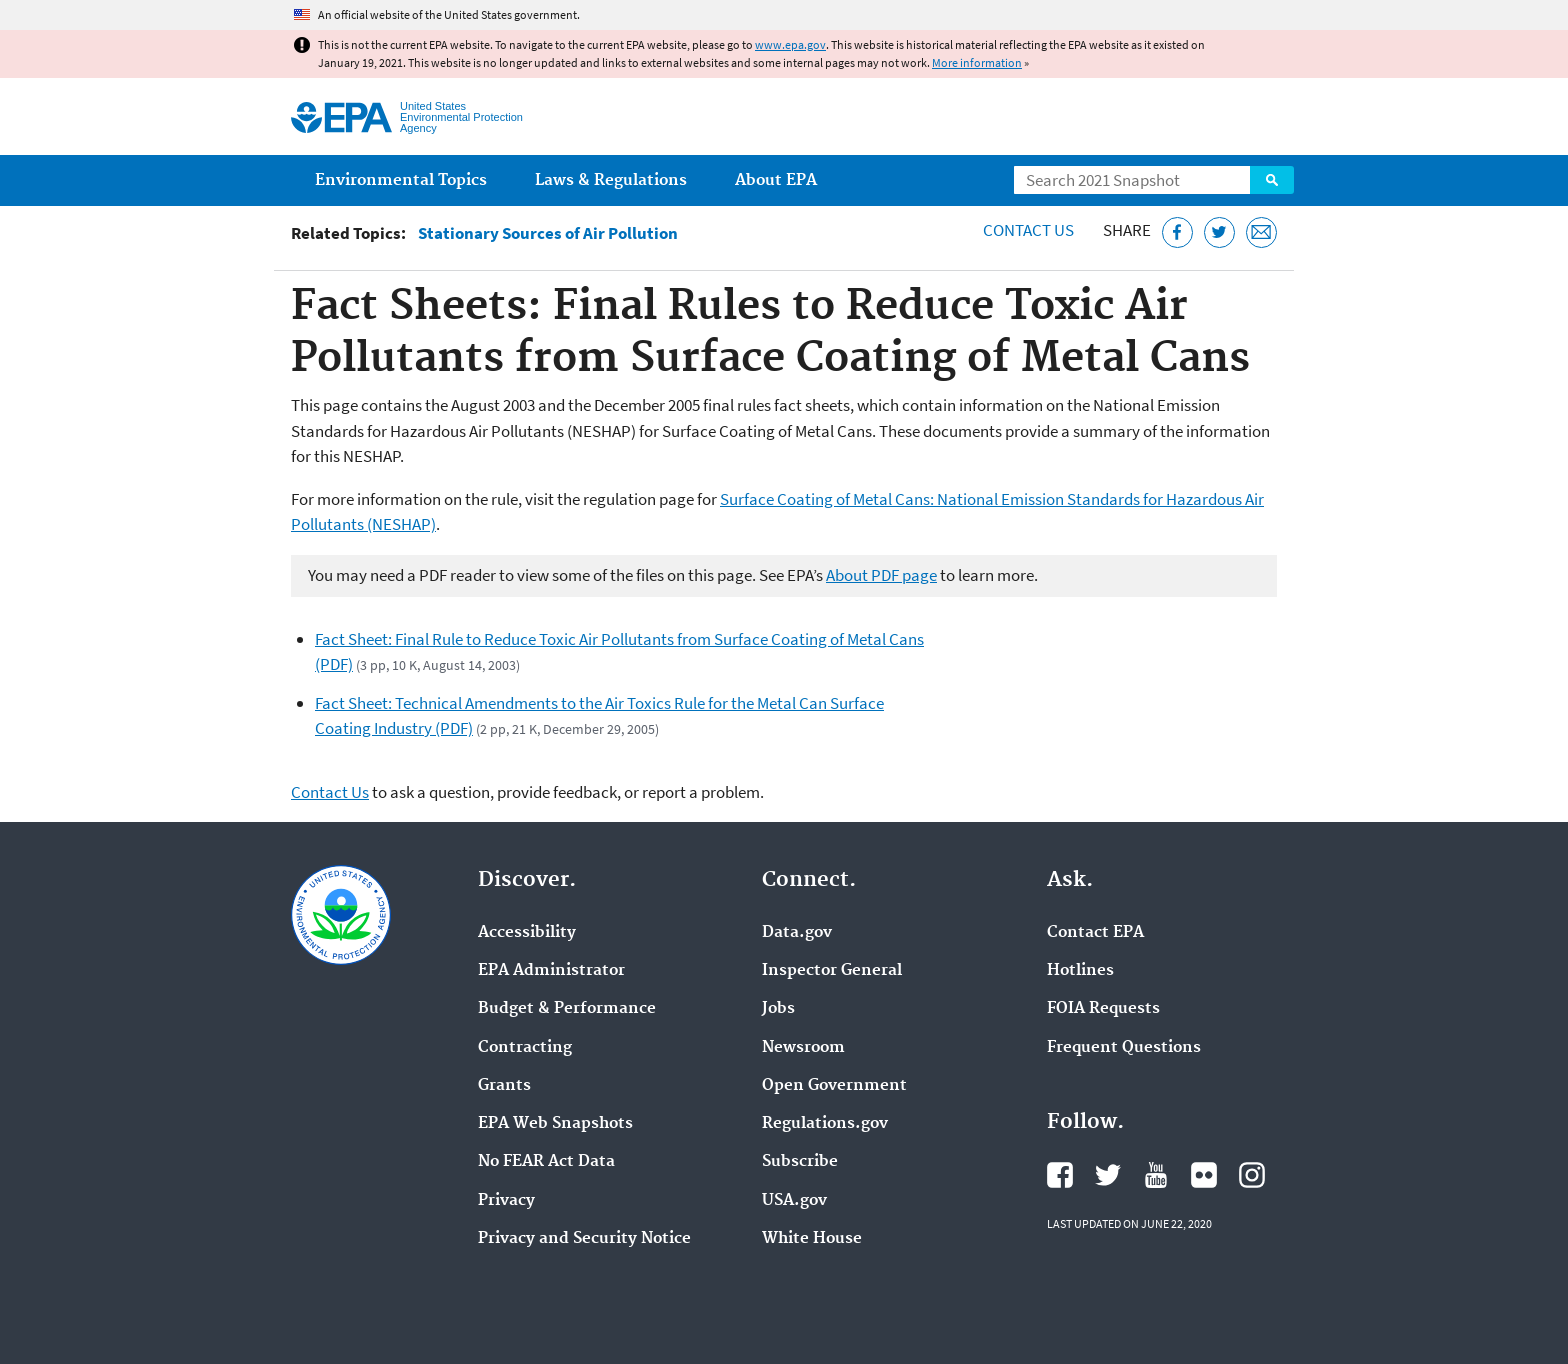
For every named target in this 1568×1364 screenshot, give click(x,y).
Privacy (506, 1201)
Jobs (778, 1009)
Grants (504, 1086)
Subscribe (800, 1162)
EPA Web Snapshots (555, 1124)
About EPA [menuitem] (776, 180)
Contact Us (1028, 230)
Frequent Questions (1124, 1048)
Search (1272, 180)
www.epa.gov (790, 44)
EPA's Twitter (1108, 1175)
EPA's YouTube (1156, 1175)
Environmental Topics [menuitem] (401, 180)
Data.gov (797, 933)
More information (977, 62)
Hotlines (1080, 971)
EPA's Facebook (1060, 1175)
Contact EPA (1095, 933)
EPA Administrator (551, 971)
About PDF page (881, 575)
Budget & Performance (567, 1009)
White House (812, 1239)
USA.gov (794, 1201)
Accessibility (527, 933)
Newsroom (803, 1048)
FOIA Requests (1103, 1009)
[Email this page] (1261, 232)
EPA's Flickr (1204, 1175)
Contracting (525, 1048)
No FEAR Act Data (546, 1162)
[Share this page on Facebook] (1177, 232)
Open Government (834, 1086)
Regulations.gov (825, 1124)
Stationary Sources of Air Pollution (548, 233)
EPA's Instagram (1252, 1175)
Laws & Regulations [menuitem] (611, 180)
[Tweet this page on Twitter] (1219, 232)
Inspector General (832, 971)
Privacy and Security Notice (584, 1239)
